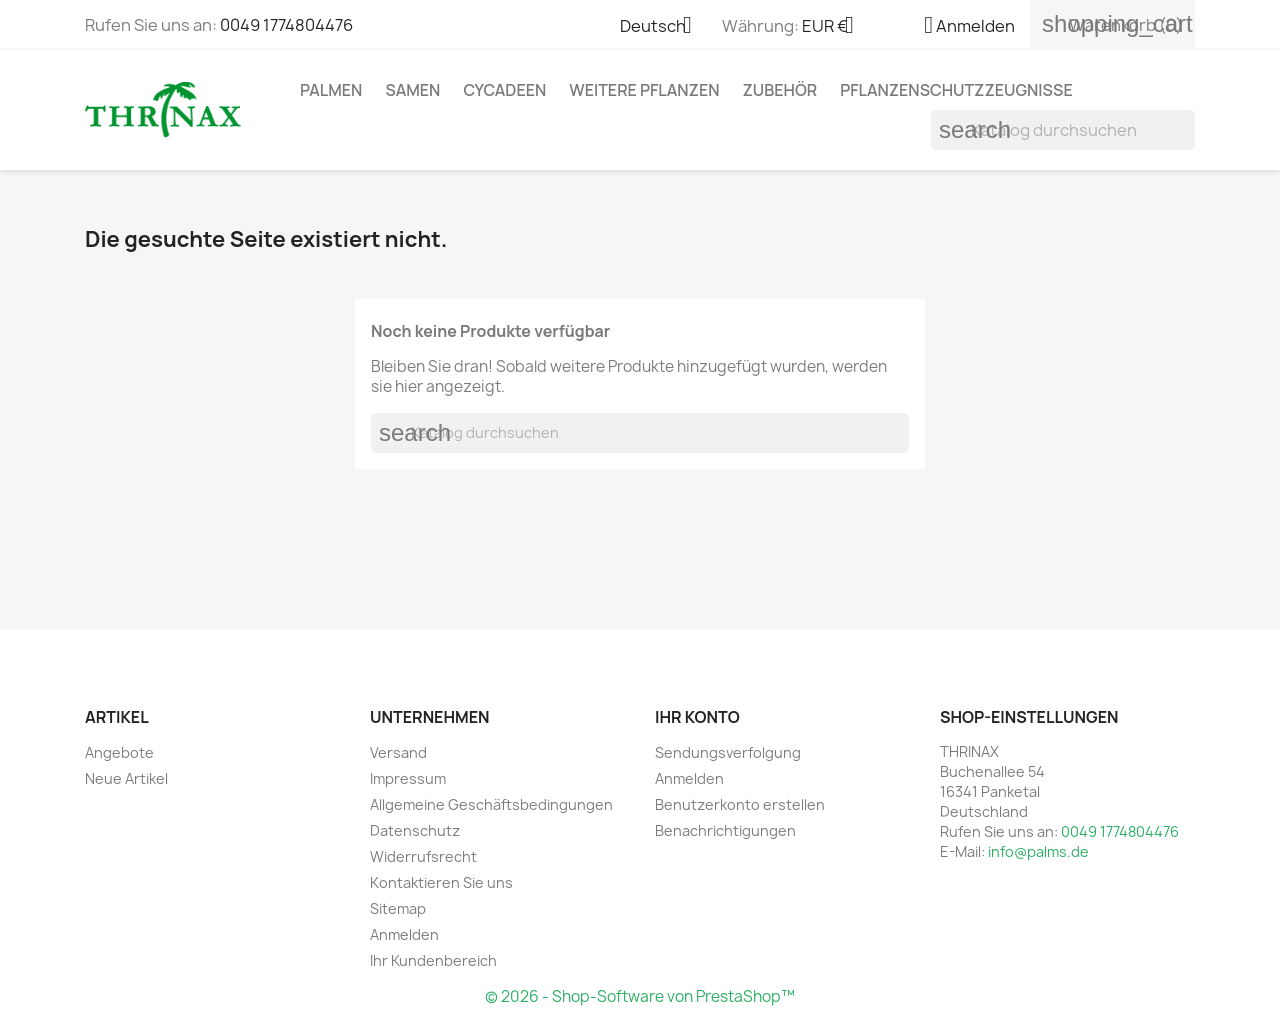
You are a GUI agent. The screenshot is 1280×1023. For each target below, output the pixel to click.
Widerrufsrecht (423, 856)
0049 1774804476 (286, 25)
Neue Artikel (126, 778)
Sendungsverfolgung (728, 752)
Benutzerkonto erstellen (740, 804)
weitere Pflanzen (644, 90)
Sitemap (398, 908)
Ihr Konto (697, 717)
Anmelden (404, 934)
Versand (398, 752)
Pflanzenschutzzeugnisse (956, 90)
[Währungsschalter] (835, 27)
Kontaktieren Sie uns (441, 882)
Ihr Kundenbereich (433, 960)
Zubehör (780, 90)
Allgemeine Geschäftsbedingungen (491, 804)
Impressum (408, 778)
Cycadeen (504, 90)
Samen (412, 90)
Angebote (119, 752)
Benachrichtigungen (725, 830)
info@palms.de (1038, 851)
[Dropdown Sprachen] (663, 27)
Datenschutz (415, 830)
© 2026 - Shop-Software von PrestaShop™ (640, 996)
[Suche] (1063, 130)
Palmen (331, 90)
